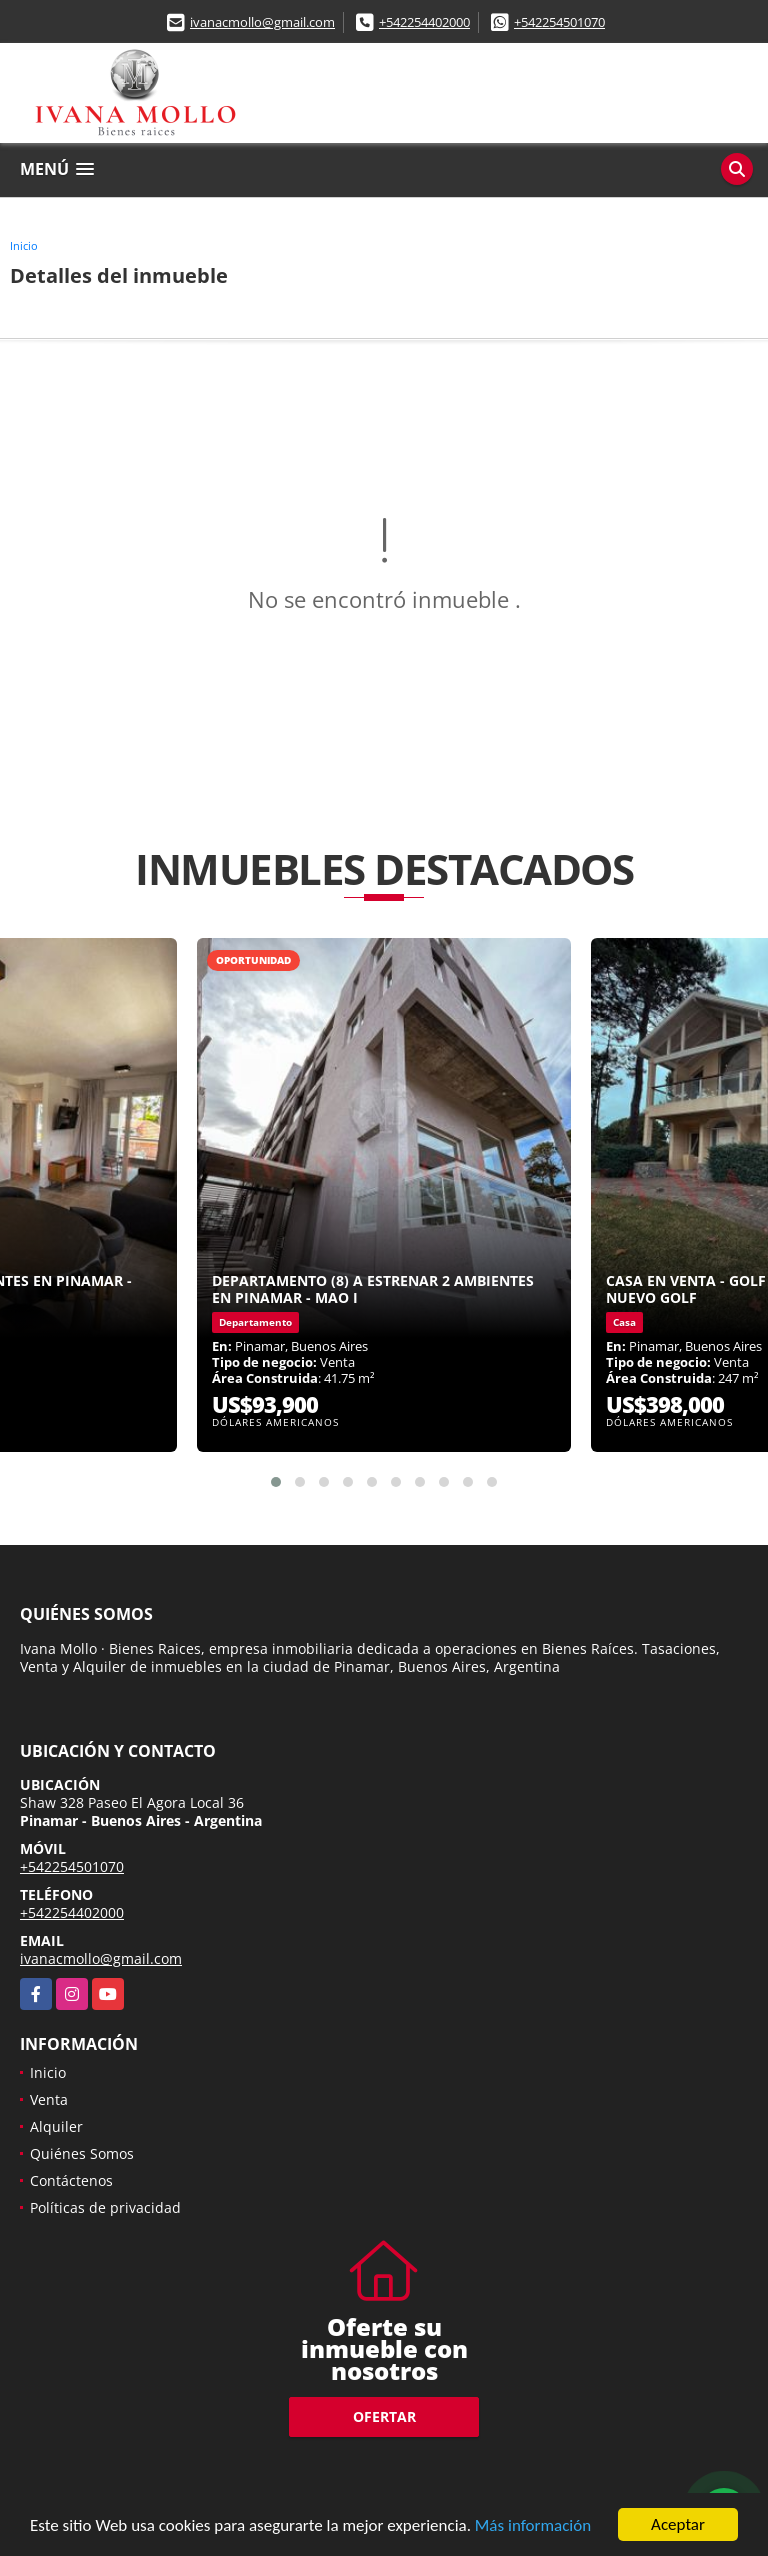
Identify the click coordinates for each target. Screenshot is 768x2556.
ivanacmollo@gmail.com (262, 22)
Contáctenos (71, 2180)
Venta (49, 2099)
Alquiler (56, 2126)
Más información (533, 2526)
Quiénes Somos (82, 2153)
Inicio (24, 245)
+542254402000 (424, 22)
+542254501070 (559, 22)
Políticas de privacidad (105, 2207)
